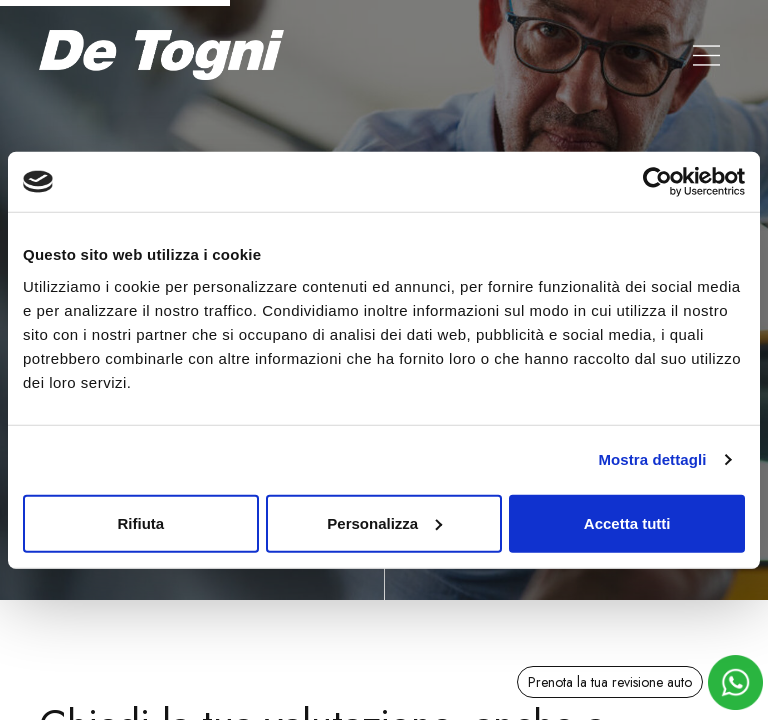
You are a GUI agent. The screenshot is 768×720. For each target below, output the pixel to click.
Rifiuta (140, 522)
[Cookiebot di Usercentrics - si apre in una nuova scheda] (657, 182)
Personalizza (384, 522)
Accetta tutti (627, 522)
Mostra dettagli (652, 459)
